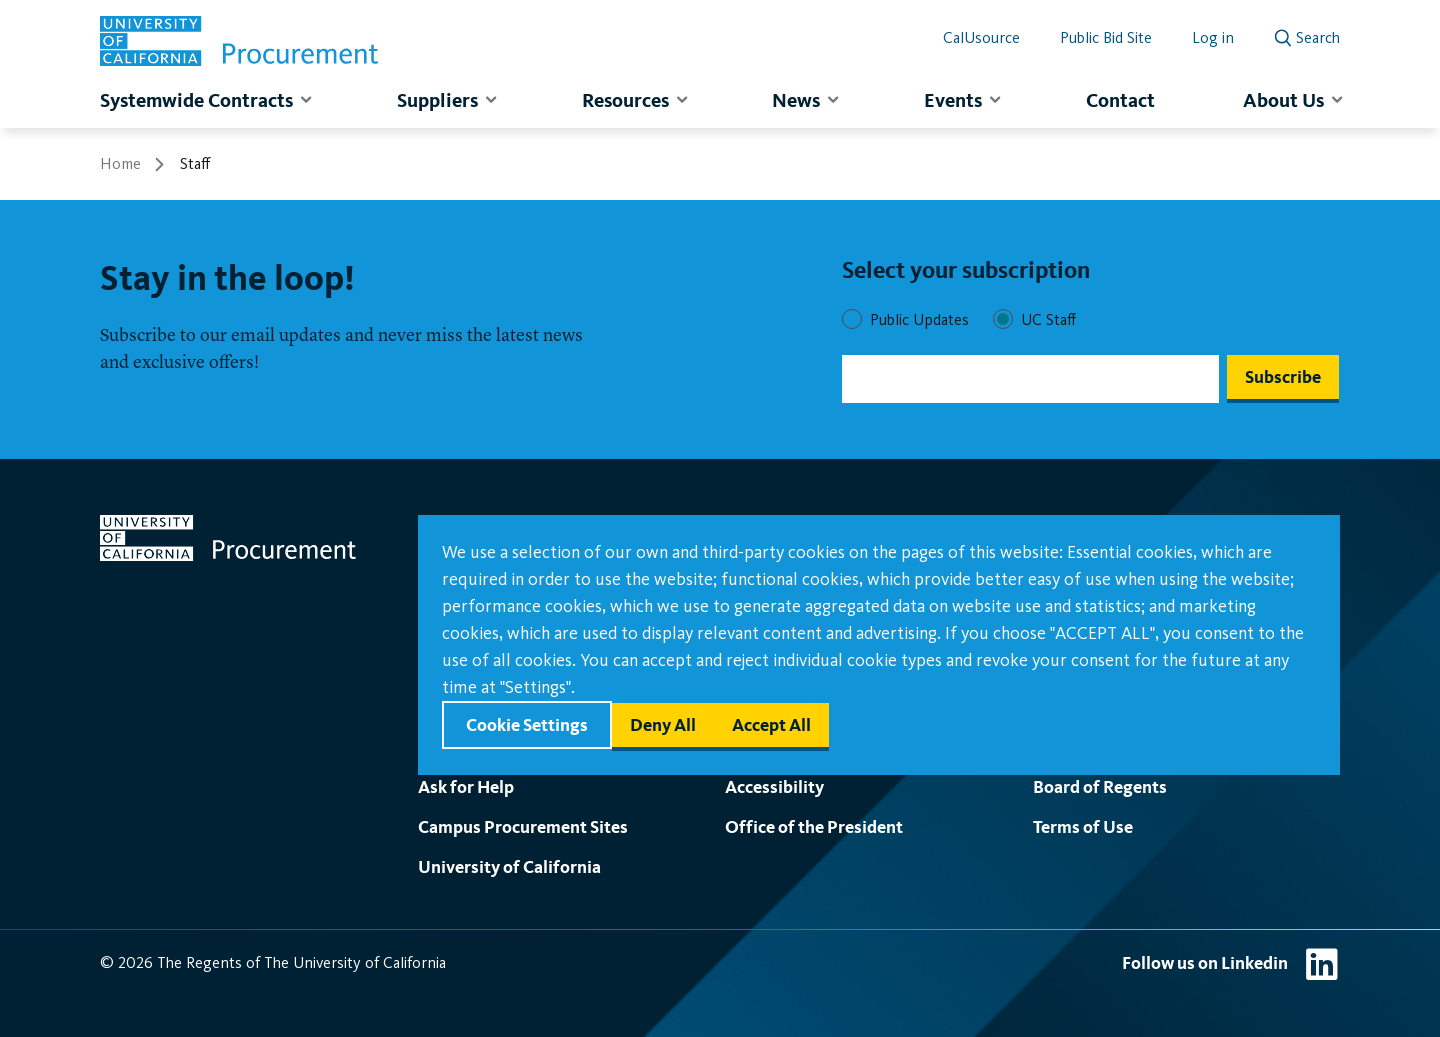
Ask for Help (466, 786)
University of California (509, 866)
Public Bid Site (1106, 37)
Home (120, 163)
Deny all (663, 724)
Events (953, 100)
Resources (625, 100)
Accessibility (774, 786)
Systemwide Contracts (196, 100)
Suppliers (437, 100)
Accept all (771, 724)
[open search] (1307, 33)
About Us (1283, 100)
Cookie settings (527, 724)
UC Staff (1048, 319)
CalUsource (981, 37)
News (796, 100)
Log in (1213, 37)
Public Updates (919, 319)
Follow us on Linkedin (1205, 962)
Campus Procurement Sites (523, 826)
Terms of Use (1083, 826)
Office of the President (814, 826)
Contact (1120, 100)
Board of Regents (1100, 786)
